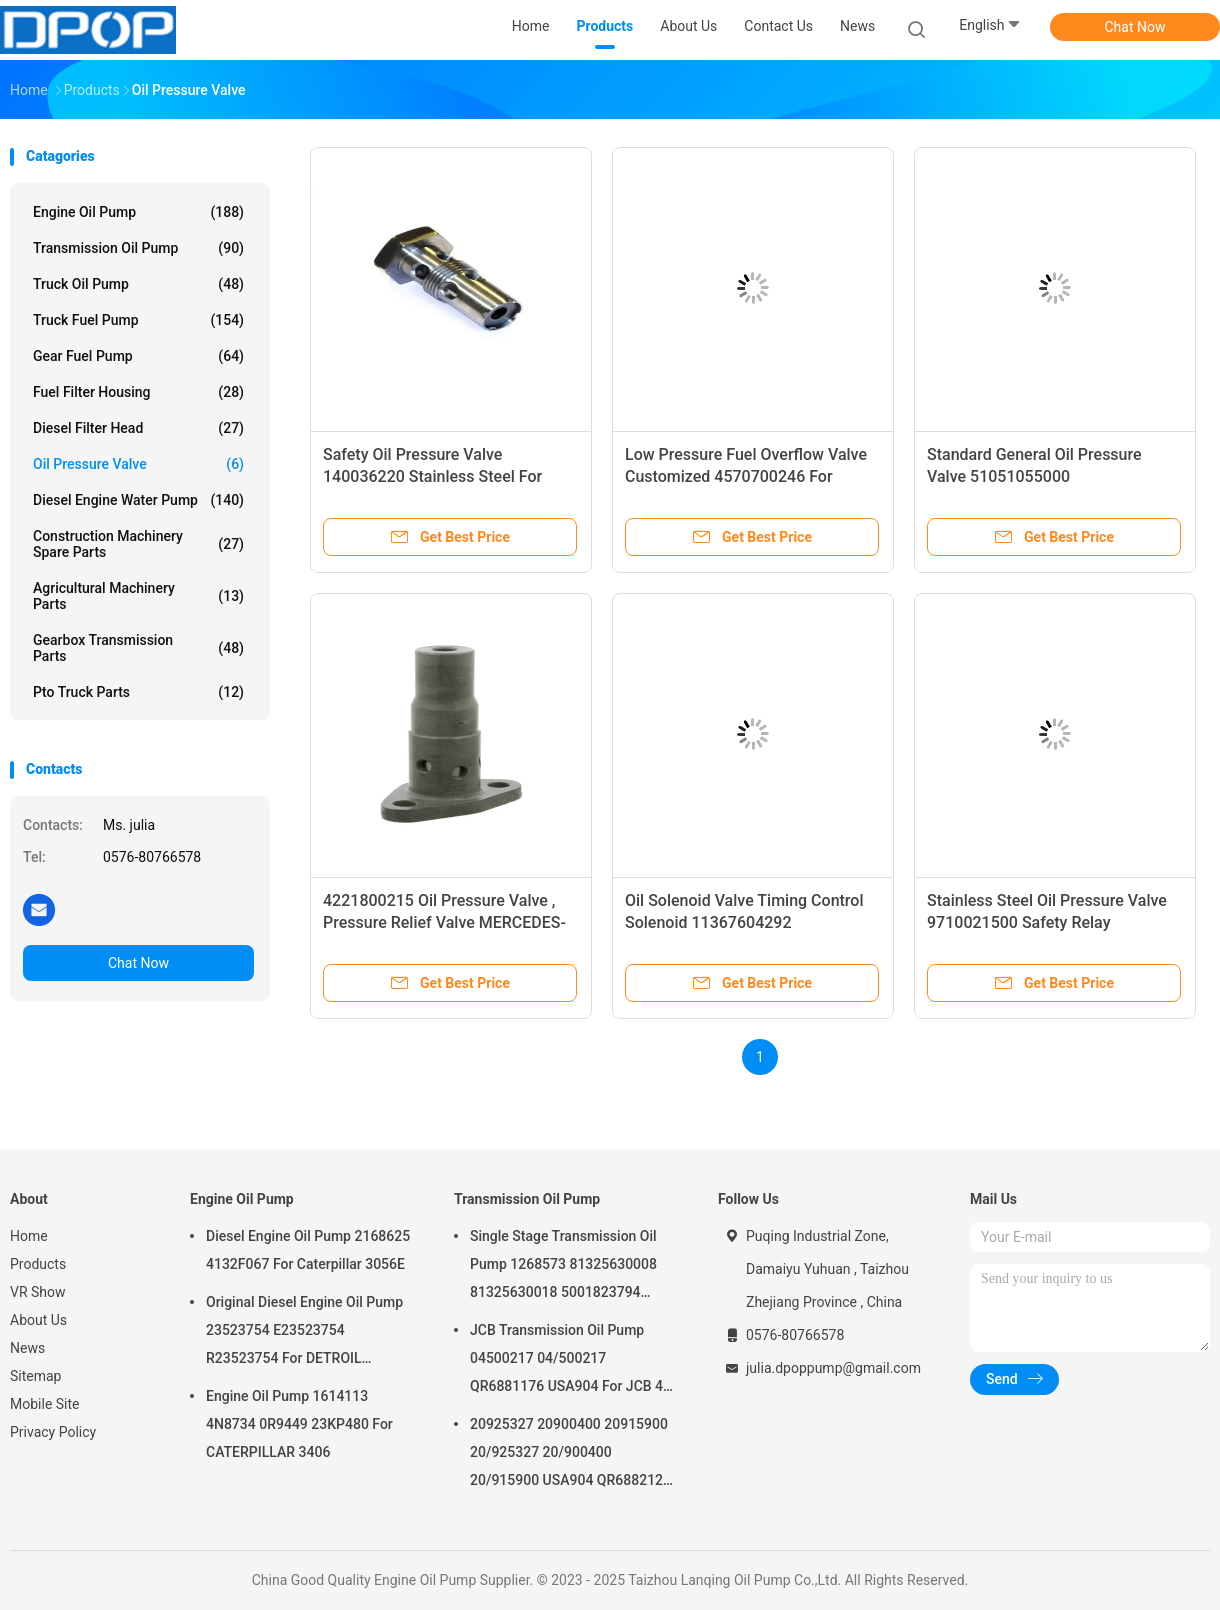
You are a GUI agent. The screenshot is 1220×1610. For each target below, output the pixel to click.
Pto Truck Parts (138, 692)
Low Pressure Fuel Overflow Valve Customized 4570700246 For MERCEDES (746, 476)
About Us (38, 1320)
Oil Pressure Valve (138, 464)
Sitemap (35, 1376)
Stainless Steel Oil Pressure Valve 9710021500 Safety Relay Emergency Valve (1047, 922)
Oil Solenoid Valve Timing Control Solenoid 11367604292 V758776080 (744, 922)
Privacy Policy (53, 1432)
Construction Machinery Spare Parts (138, 544)
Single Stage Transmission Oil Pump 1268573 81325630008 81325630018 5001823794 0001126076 (563, 1267)
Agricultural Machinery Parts (138, 596)
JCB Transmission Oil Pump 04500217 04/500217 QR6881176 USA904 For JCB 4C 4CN (571, 1361)
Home (29, 1236)
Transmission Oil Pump (138, 248)
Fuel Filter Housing (138, 392)
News (27, 1348)
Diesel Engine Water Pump (138, 500)
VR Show (38, 1292)
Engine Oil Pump (138, 212)
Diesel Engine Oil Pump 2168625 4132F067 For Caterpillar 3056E (308, 1250)
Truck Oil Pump (138, 284)
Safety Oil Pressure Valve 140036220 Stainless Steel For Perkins (432, 476)
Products (38, 1264)
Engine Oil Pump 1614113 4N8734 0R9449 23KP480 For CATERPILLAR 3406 (299, 1424)
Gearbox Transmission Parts (138, 648)
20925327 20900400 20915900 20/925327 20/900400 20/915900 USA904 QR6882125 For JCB (570, 1455)
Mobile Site (45, 1404)
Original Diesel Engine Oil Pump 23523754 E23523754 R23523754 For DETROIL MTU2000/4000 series (304, 1333)
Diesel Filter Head (138, 428)
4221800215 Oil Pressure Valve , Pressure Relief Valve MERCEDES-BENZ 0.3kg (444, 922)
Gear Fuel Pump (138, 356)
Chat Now (1135, 27)
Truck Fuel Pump (138, 320)
